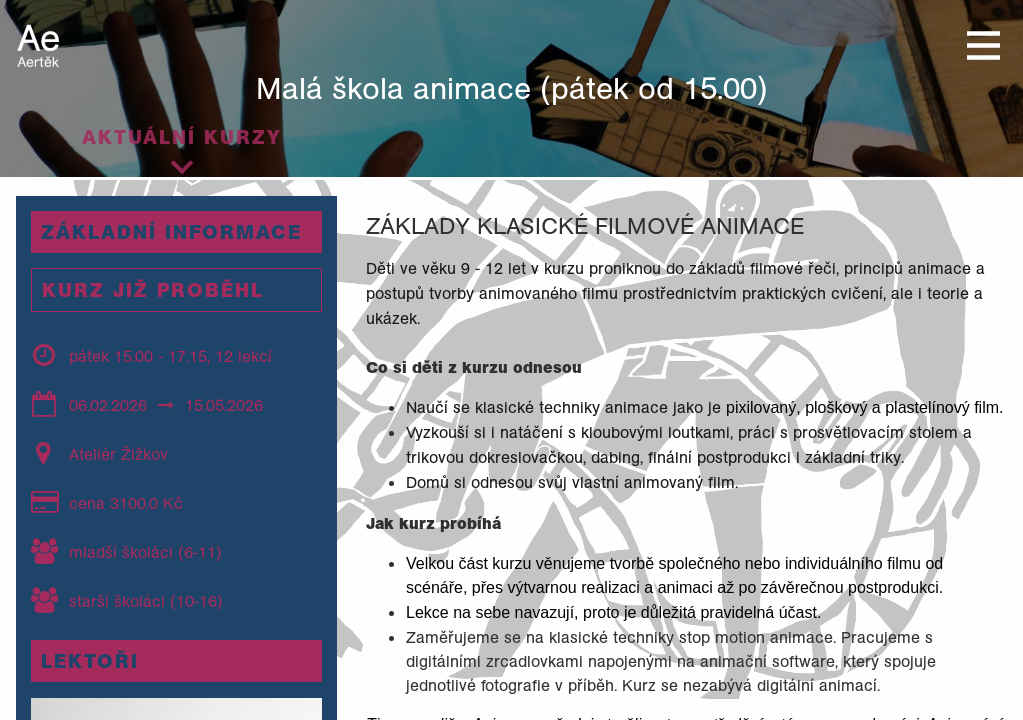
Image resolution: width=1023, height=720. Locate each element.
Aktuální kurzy (182, 137)
